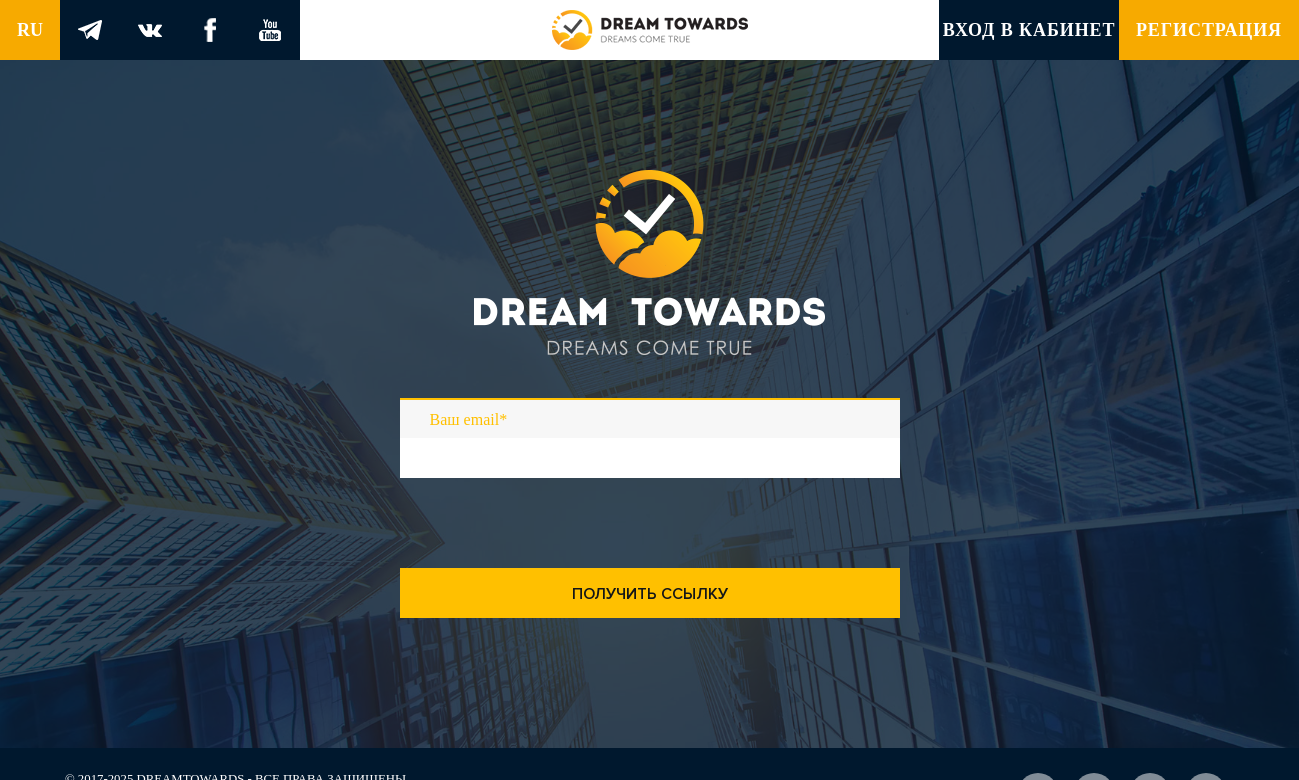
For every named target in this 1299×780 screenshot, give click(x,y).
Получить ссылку (650, 594)
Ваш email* (469, 419)
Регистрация (1209, 30)
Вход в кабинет (1029, 30)
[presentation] (552, 553)
